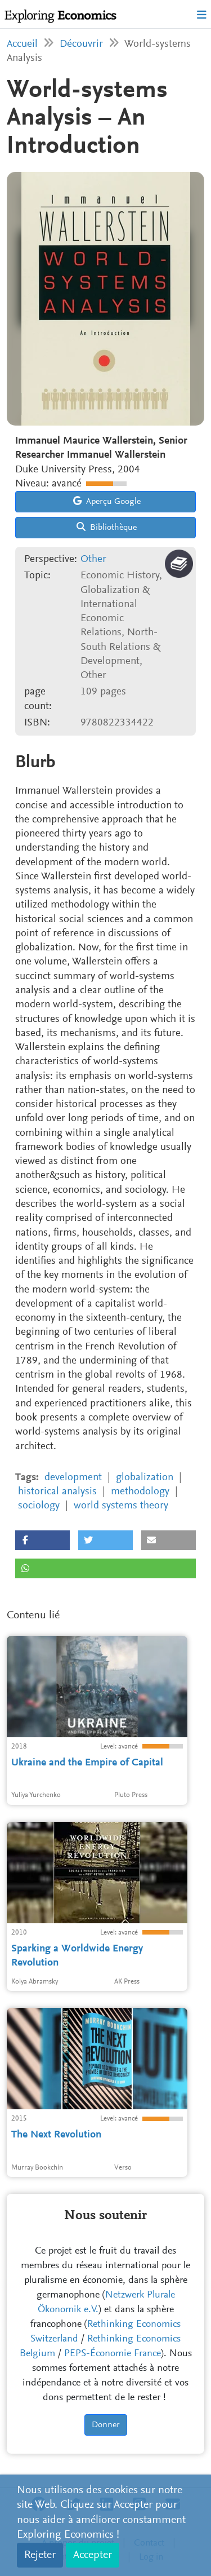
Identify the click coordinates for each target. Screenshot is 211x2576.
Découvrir (81, 44)
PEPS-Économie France (112, 2354)
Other (93, 559)
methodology (140, 1491)
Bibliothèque (107, 527)
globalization (144, 1477)
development (73, 1477)
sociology (39, 1506)
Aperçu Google (107, 501)
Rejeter (40, 2555)
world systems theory (121, 1506)
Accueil (22, 44)
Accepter (92, 2555)
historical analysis (57, 1491)
